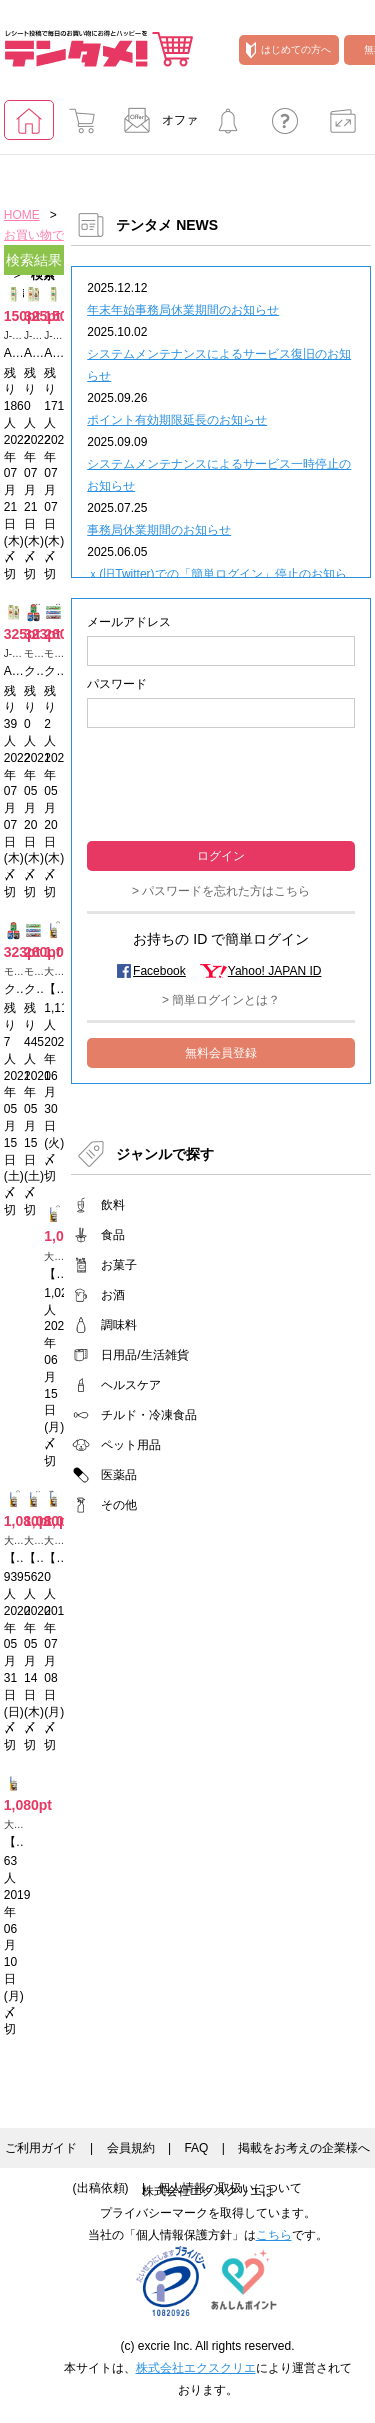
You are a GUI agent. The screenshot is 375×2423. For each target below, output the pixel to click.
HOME (22, 215)
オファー (155, 126)
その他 (119, 1505)
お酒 (113, 1295)
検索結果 (34, 260)
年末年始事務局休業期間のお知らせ (183, 310)
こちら (274, 2235)
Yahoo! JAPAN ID (275, 971)
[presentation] (221, 782)
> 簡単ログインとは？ (221, 1000)
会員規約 (131, 2148)
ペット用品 (131, 1445)
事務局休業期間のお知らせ (159, 530)
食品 (113, 1235)
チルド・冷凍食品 (149, 1415)
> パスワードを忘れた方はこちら (221, 891)
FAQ (196, 2148)
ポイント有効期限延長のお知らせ (177, 420)
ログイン (221, 856)
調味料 (119, 1325)
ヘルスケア (131, 1385)
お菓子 (119, 1265)
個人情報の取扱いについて (230, 2188)
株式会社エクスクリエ (196, 2368)
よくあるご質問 (285, 126)
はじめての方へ (288, 50)
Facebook (159, 971)
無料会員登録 (221, 1053)
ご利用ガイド (41, 2148)
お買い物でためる (82, 126)
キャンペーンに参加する (228, 126)
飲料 (113, 1205)
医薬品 (119, 1475)
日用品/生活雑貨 (144, 1355)
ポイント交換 (343, 126)
